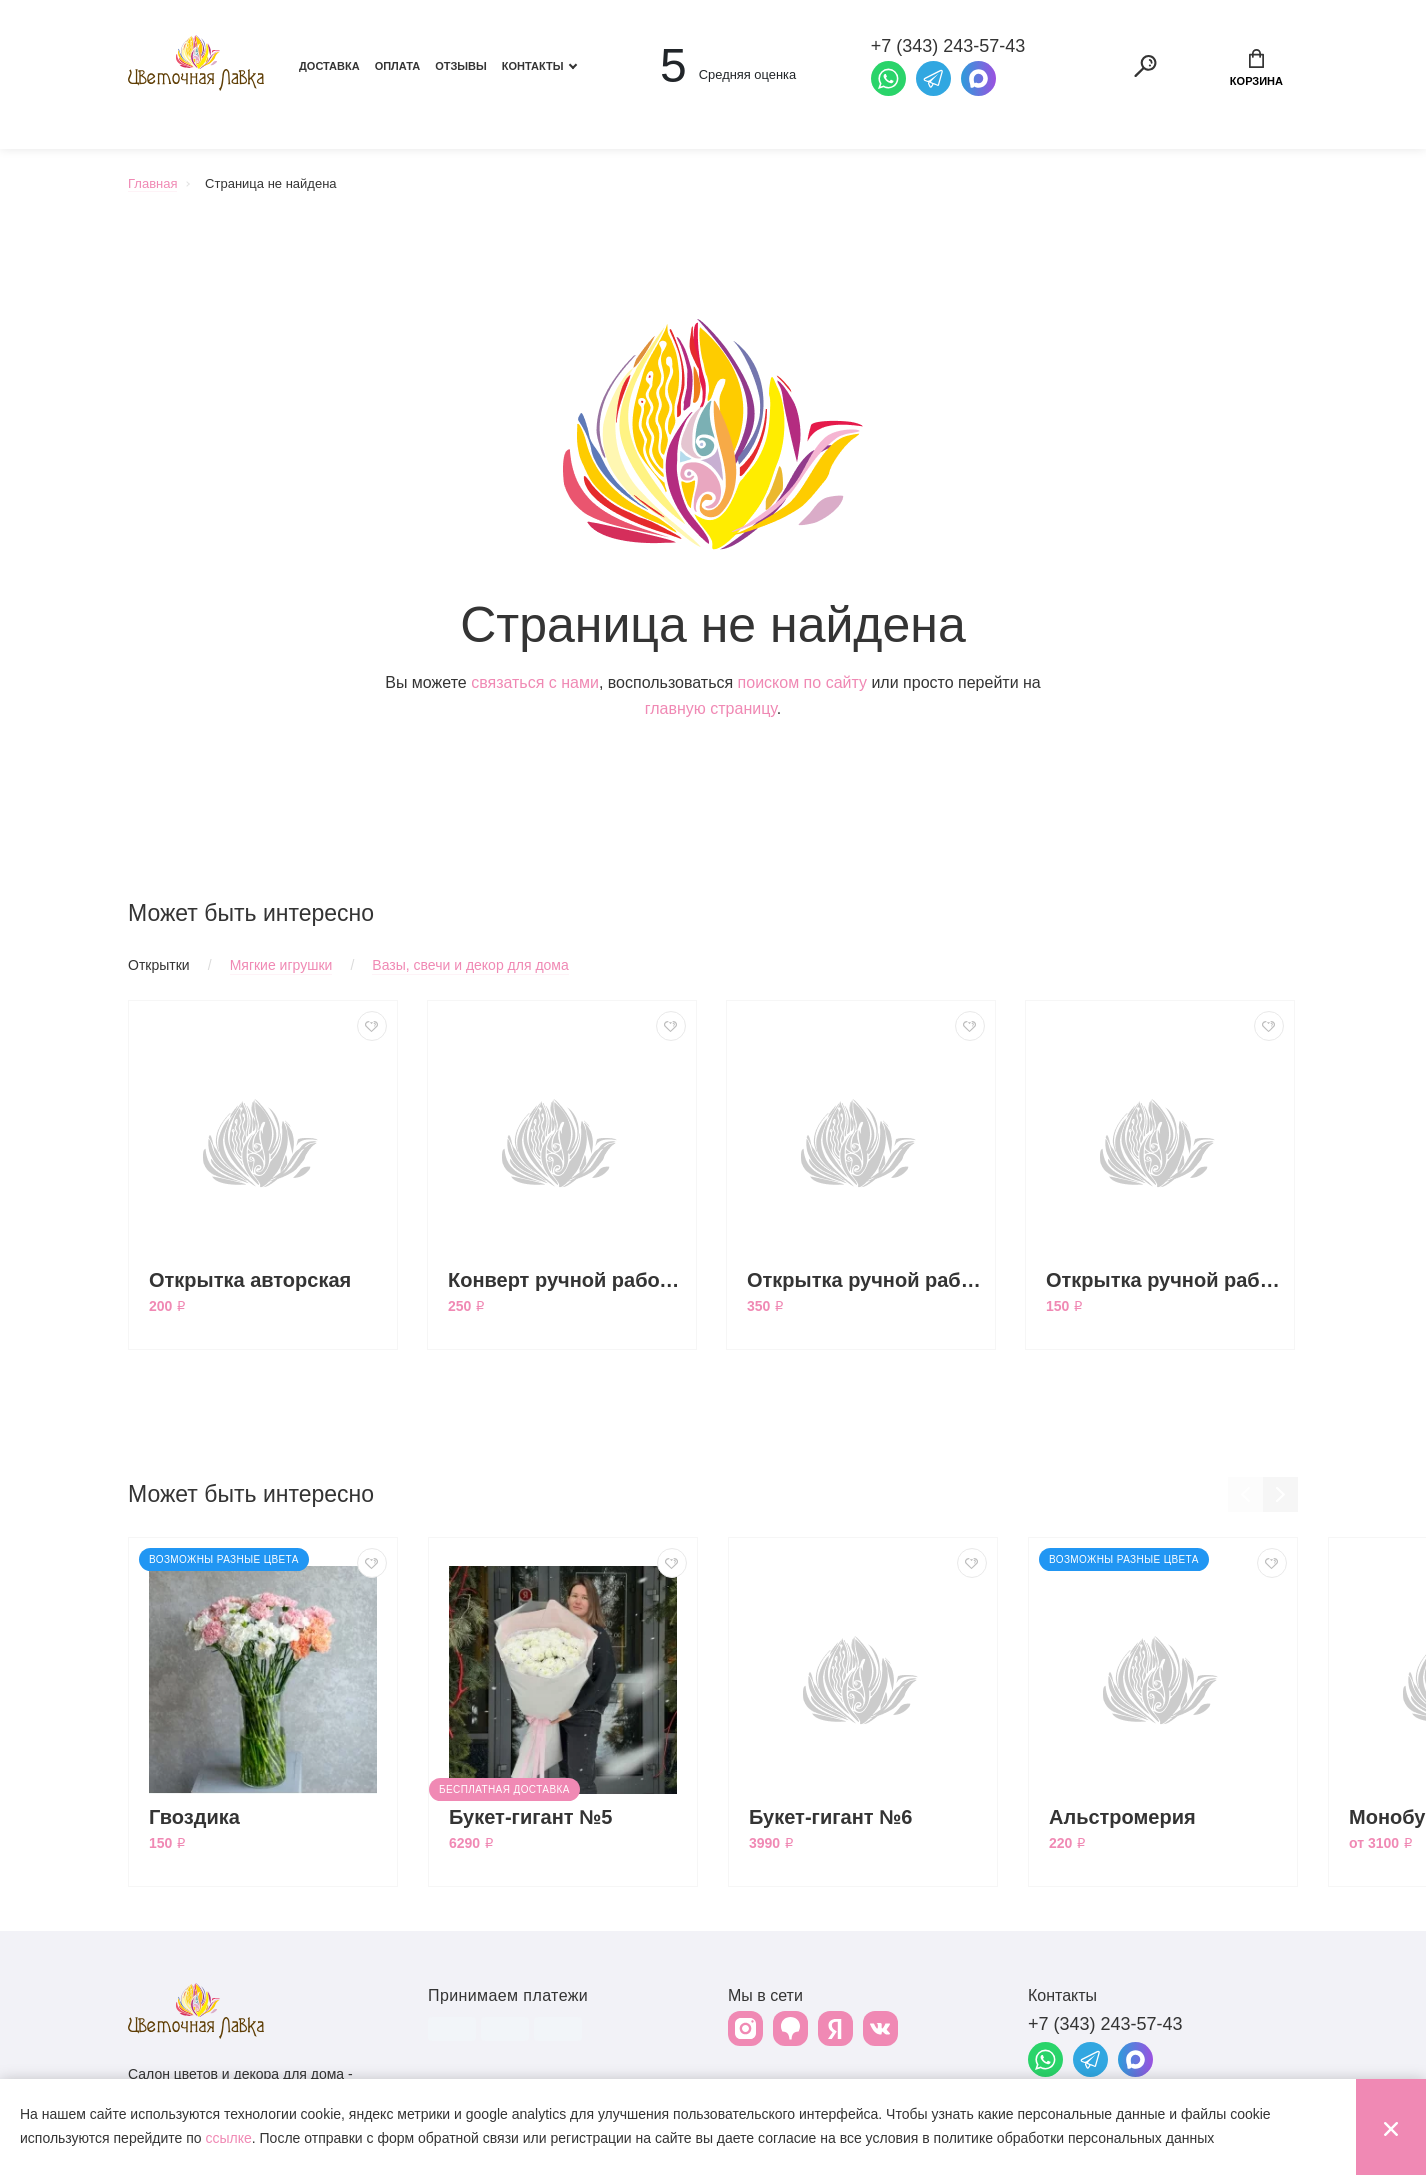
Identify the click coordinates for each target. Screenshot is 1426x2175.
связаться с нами (535, 682)
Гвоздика (194, 1817)
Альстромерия (1122, 1817)
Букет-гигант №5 (531, 1817)
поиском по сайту (802, 682)
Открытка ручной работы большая (866, 1280)
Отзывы (461, 66)
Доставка (329, 66)
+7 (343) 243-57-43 (1105, 2024)
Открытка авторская (250, 1280)
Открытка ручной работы (1165, 1280)
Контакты (533, 66)
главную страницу (711, 708)
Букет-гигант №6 (831, 1817)
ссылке (228, 2138)
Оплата (398, 66)
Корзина (1256, 68)
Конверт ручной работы (567, 1280)
